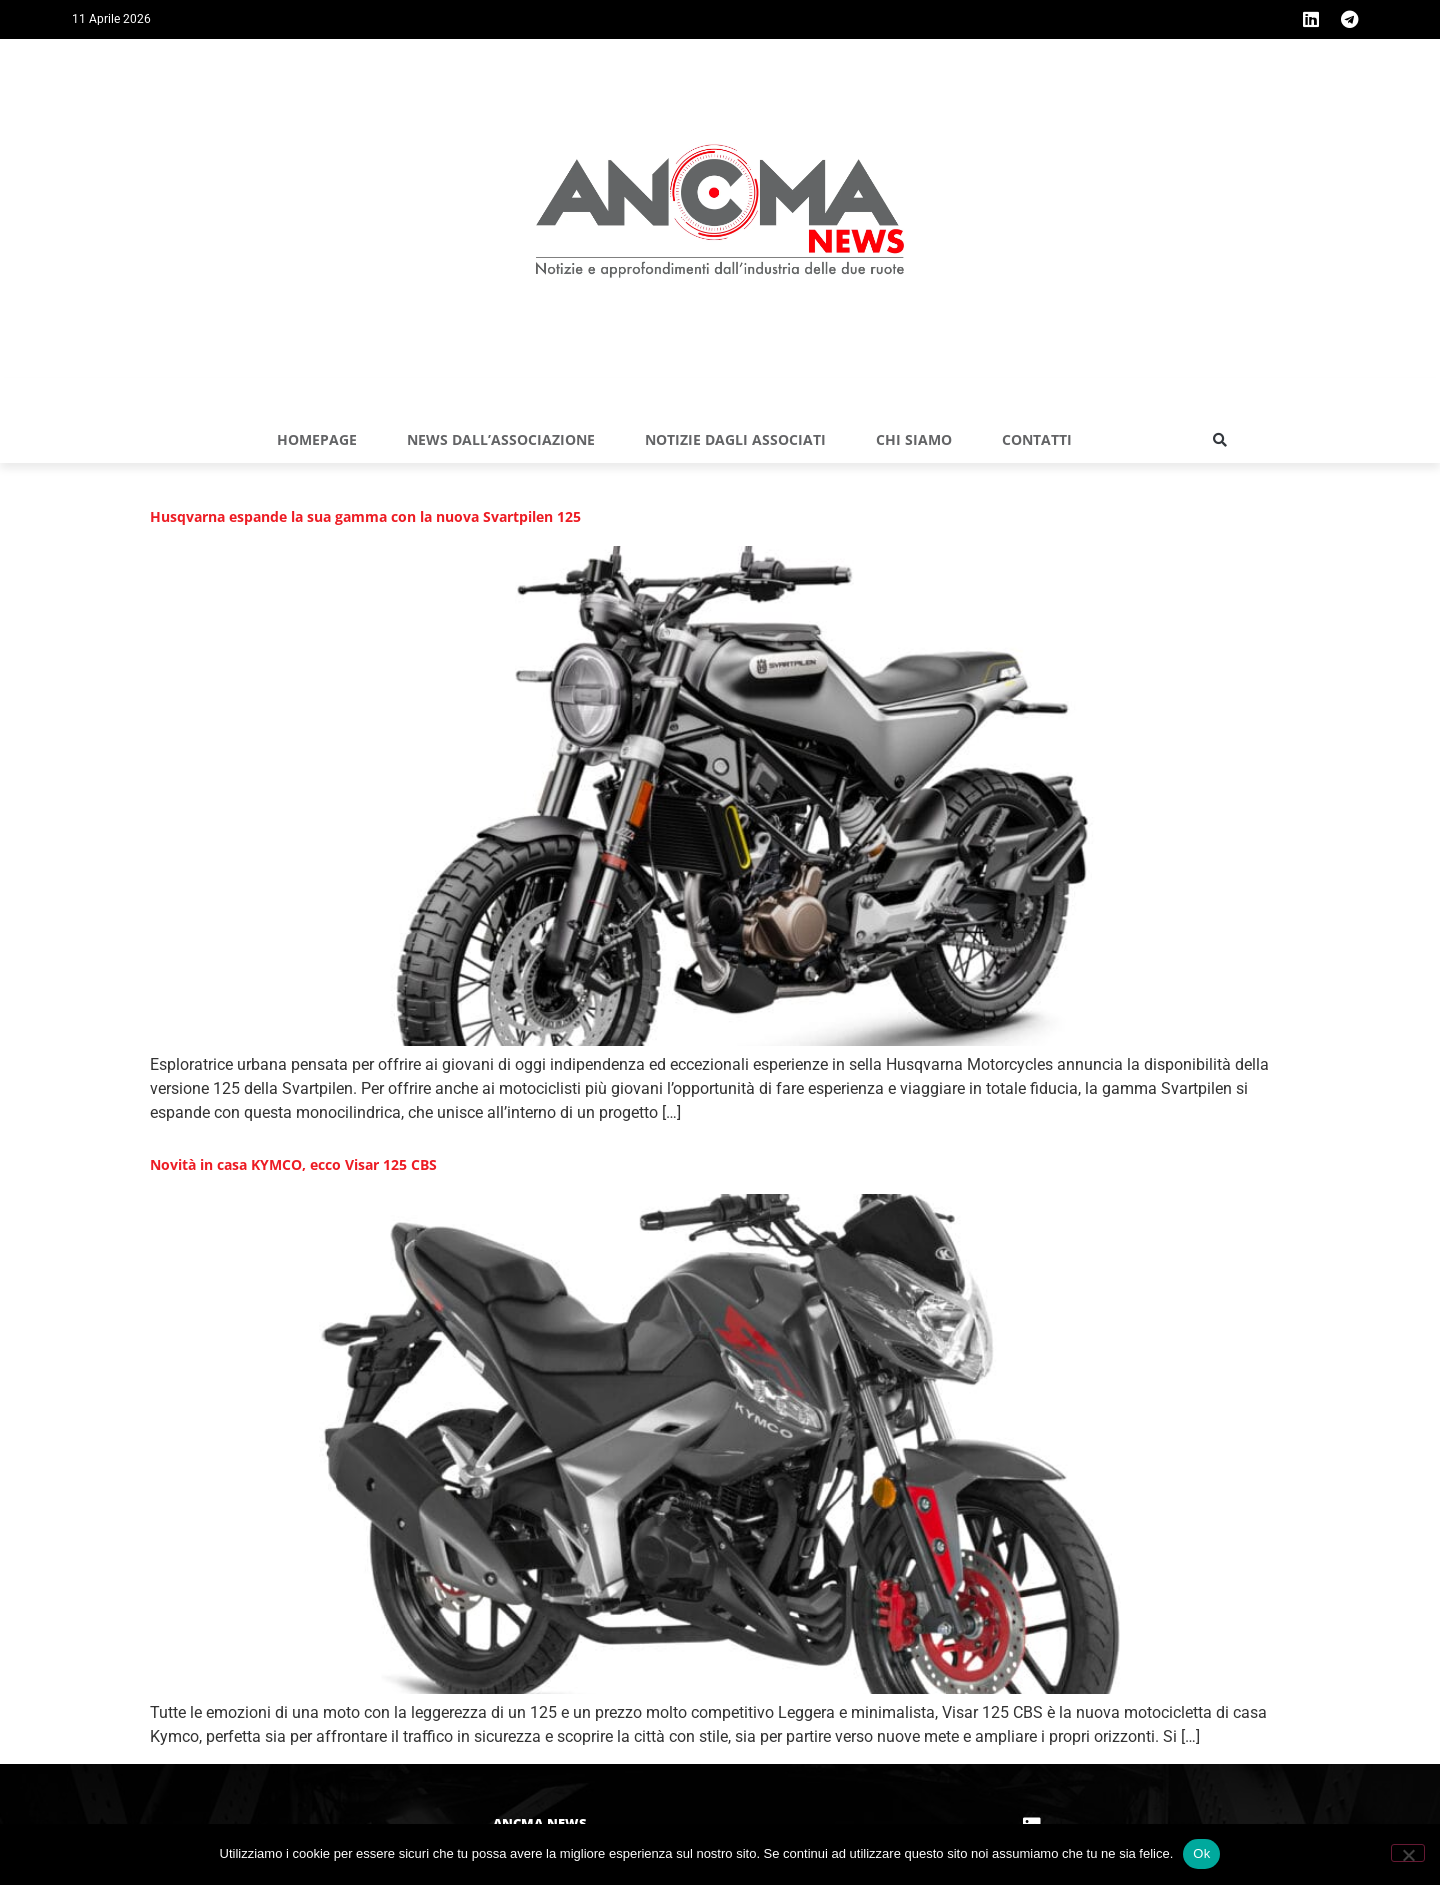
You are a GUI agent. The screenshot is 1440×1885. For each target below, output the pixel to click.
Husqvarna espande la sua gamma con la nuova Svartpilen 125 (365, 516)
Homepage (317, 439)
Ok (1201, 1853)
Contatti (1037, 439)
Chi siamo (914, 439)
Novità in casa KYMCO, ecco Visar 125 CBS (293, 1164)
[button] (1220, 440)
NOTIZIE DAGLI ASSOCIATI (735, 439)
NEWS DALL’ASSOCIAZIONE (501, 439)
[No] (1408, 1853)
